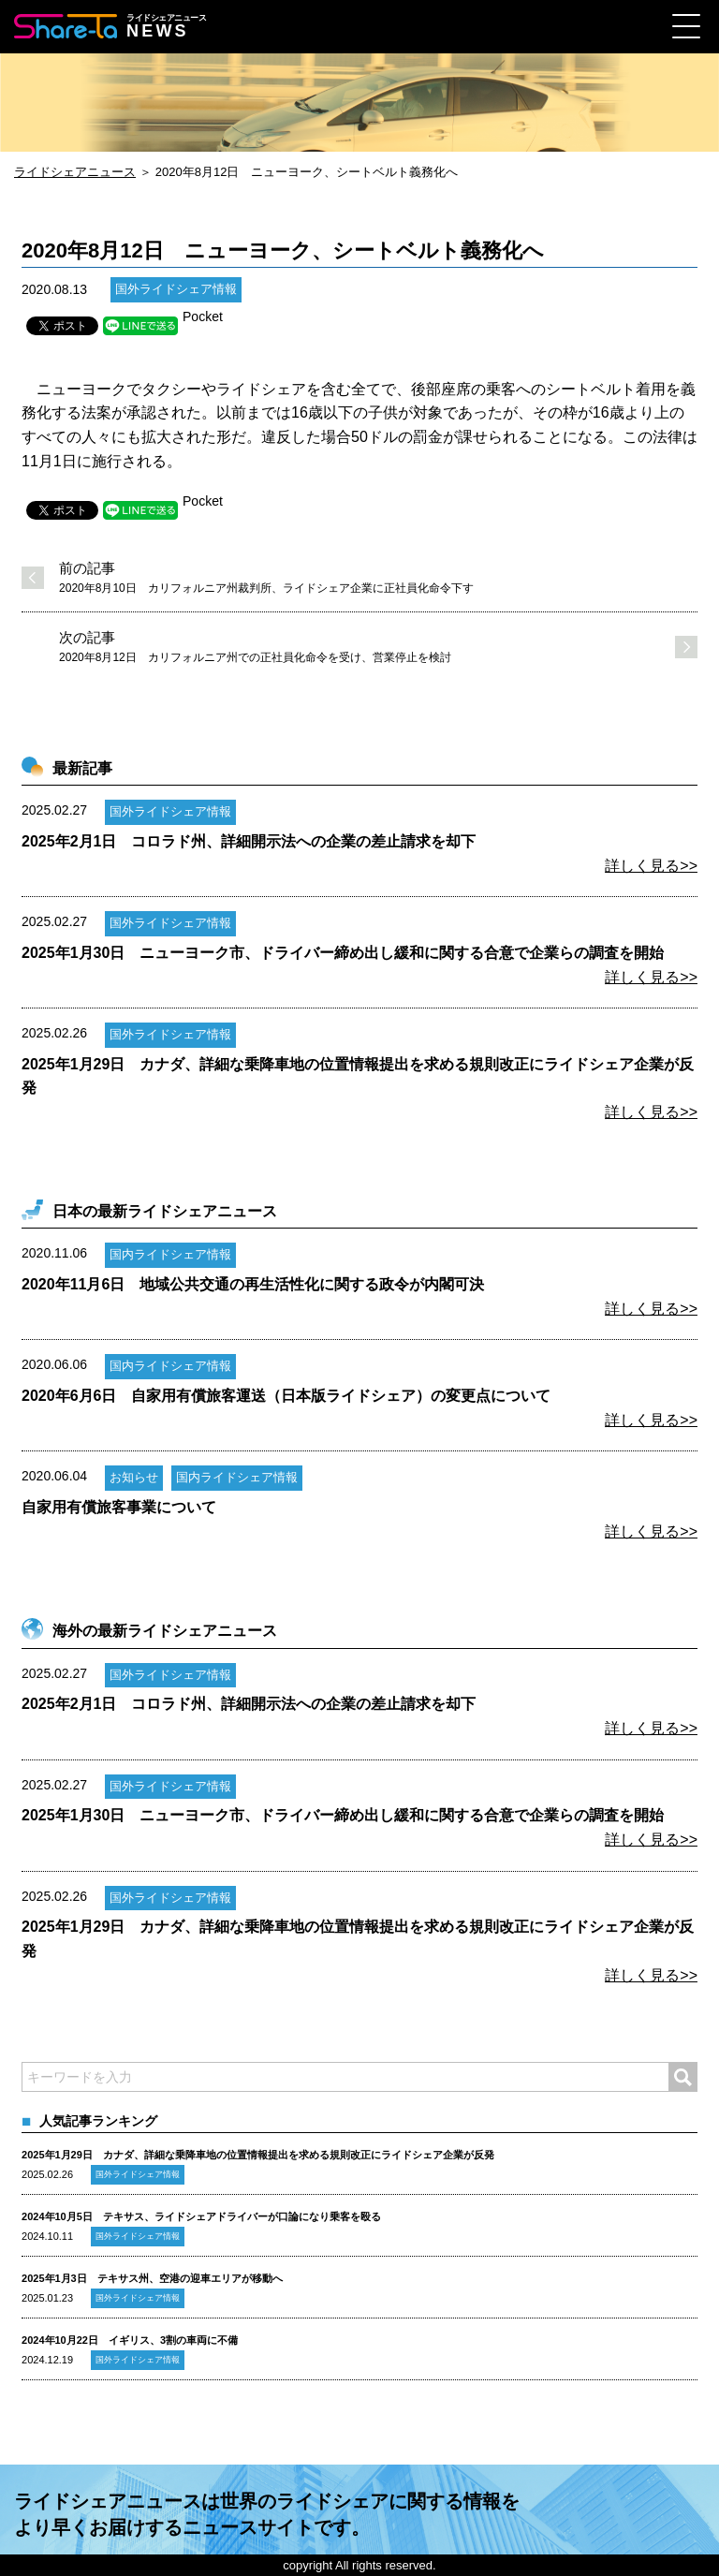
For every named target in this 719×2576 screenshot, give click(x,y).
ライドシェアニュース (75, 172)
